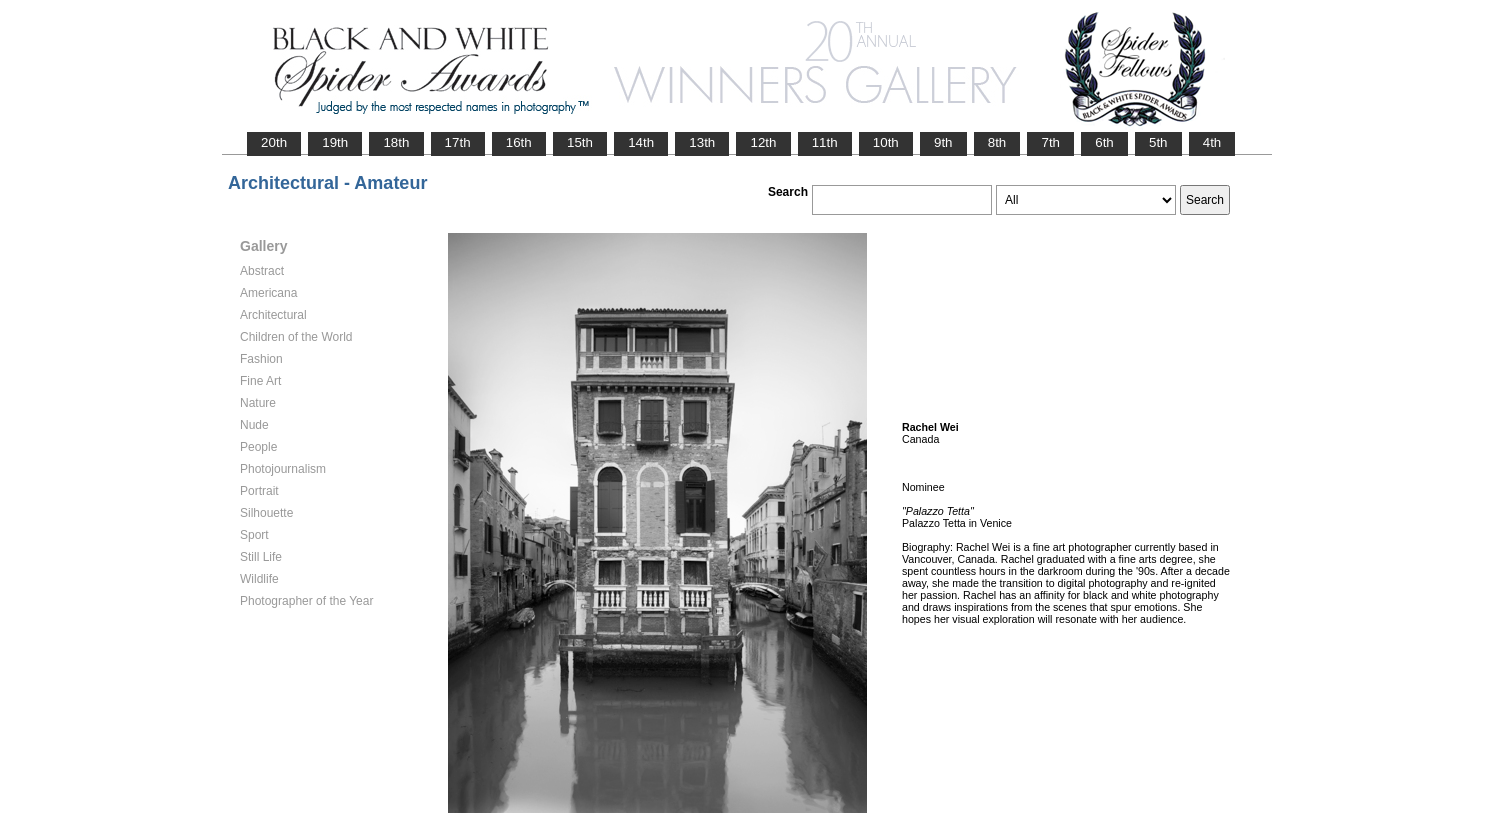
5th (1158, 142)
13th (702, 142)
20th (274, 142)
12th (763, 142)
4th (1212, 142)
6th (1104, 142)
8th (997, 142)
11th (825, 142)
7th (1050, 142)
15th (580, 142)
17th (458, 142)
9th (943, 142)
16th (519, 142)
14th (641, 142)
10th (886, 142)
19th (335, 142)
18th (396, 142)
